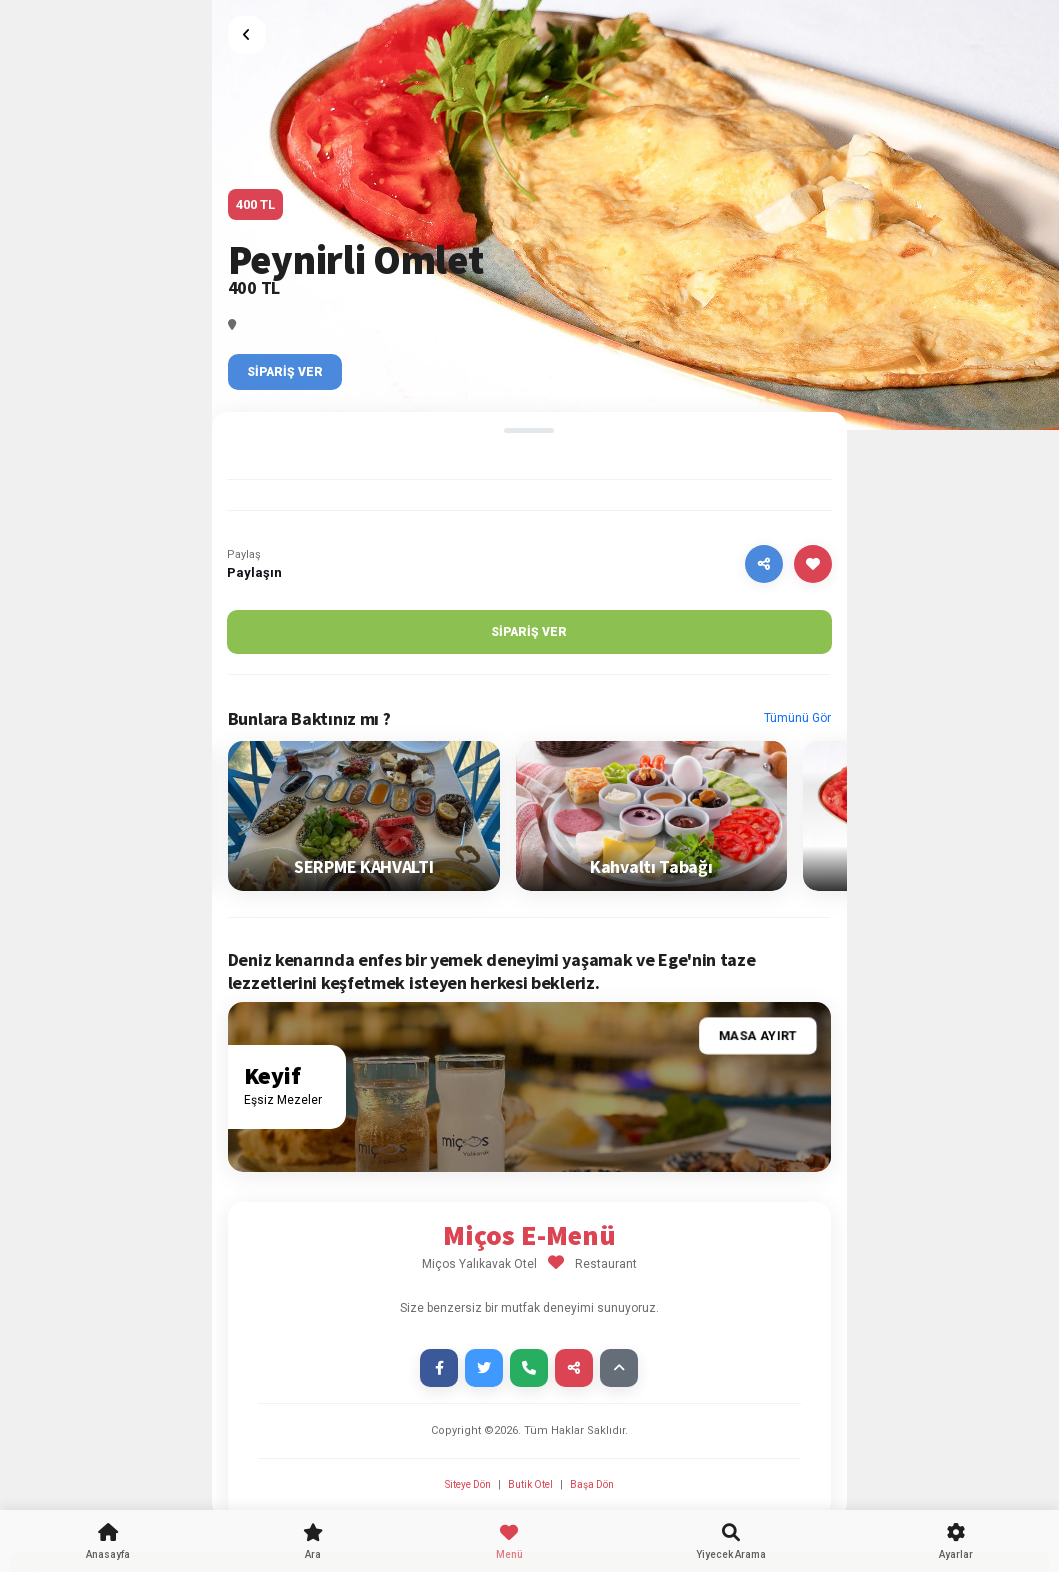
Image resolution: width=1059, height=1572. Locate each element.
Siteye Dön (469, 1484)
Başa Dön (592, 1484)
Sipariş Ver (285, 372)
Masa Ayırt (758, 1036)
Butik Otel (530, 1484)
